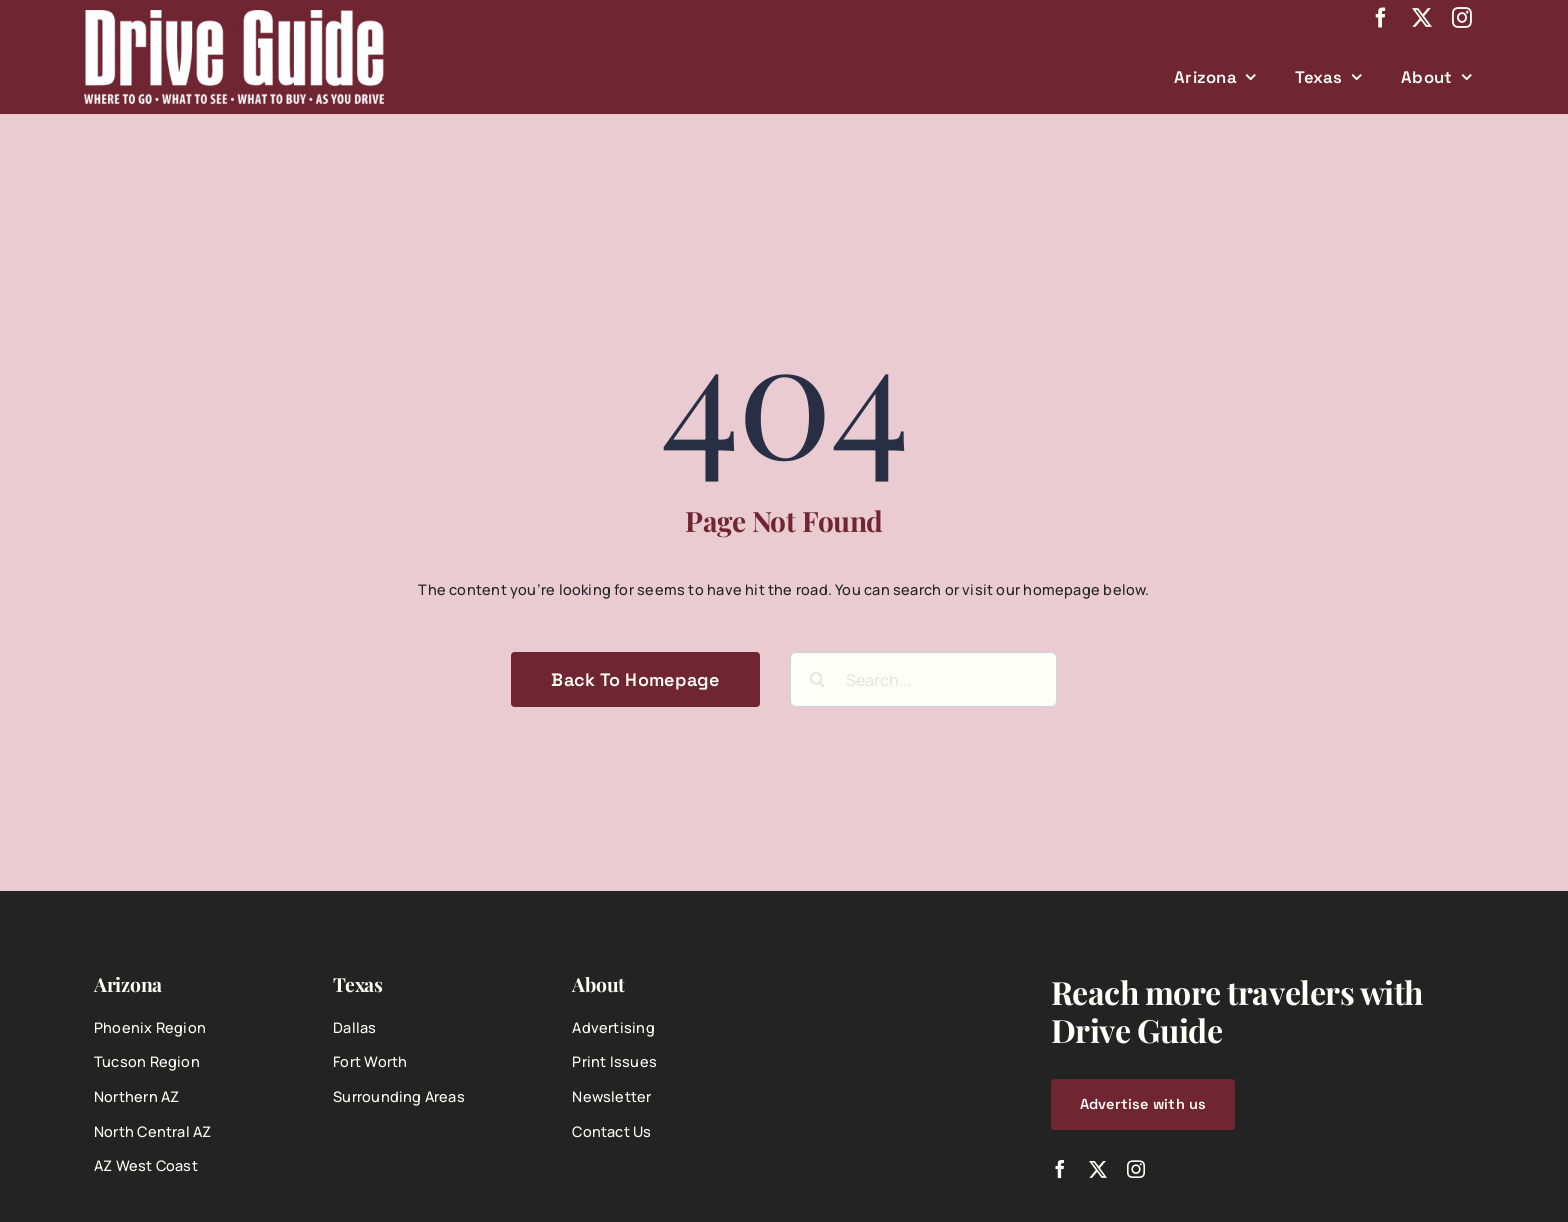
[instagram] (1462, 18)
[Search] (817, 679)
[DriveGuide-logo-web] (234, 16)
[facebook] (1381, 18)
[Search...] (923, 679)
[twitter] (1422, 18)
